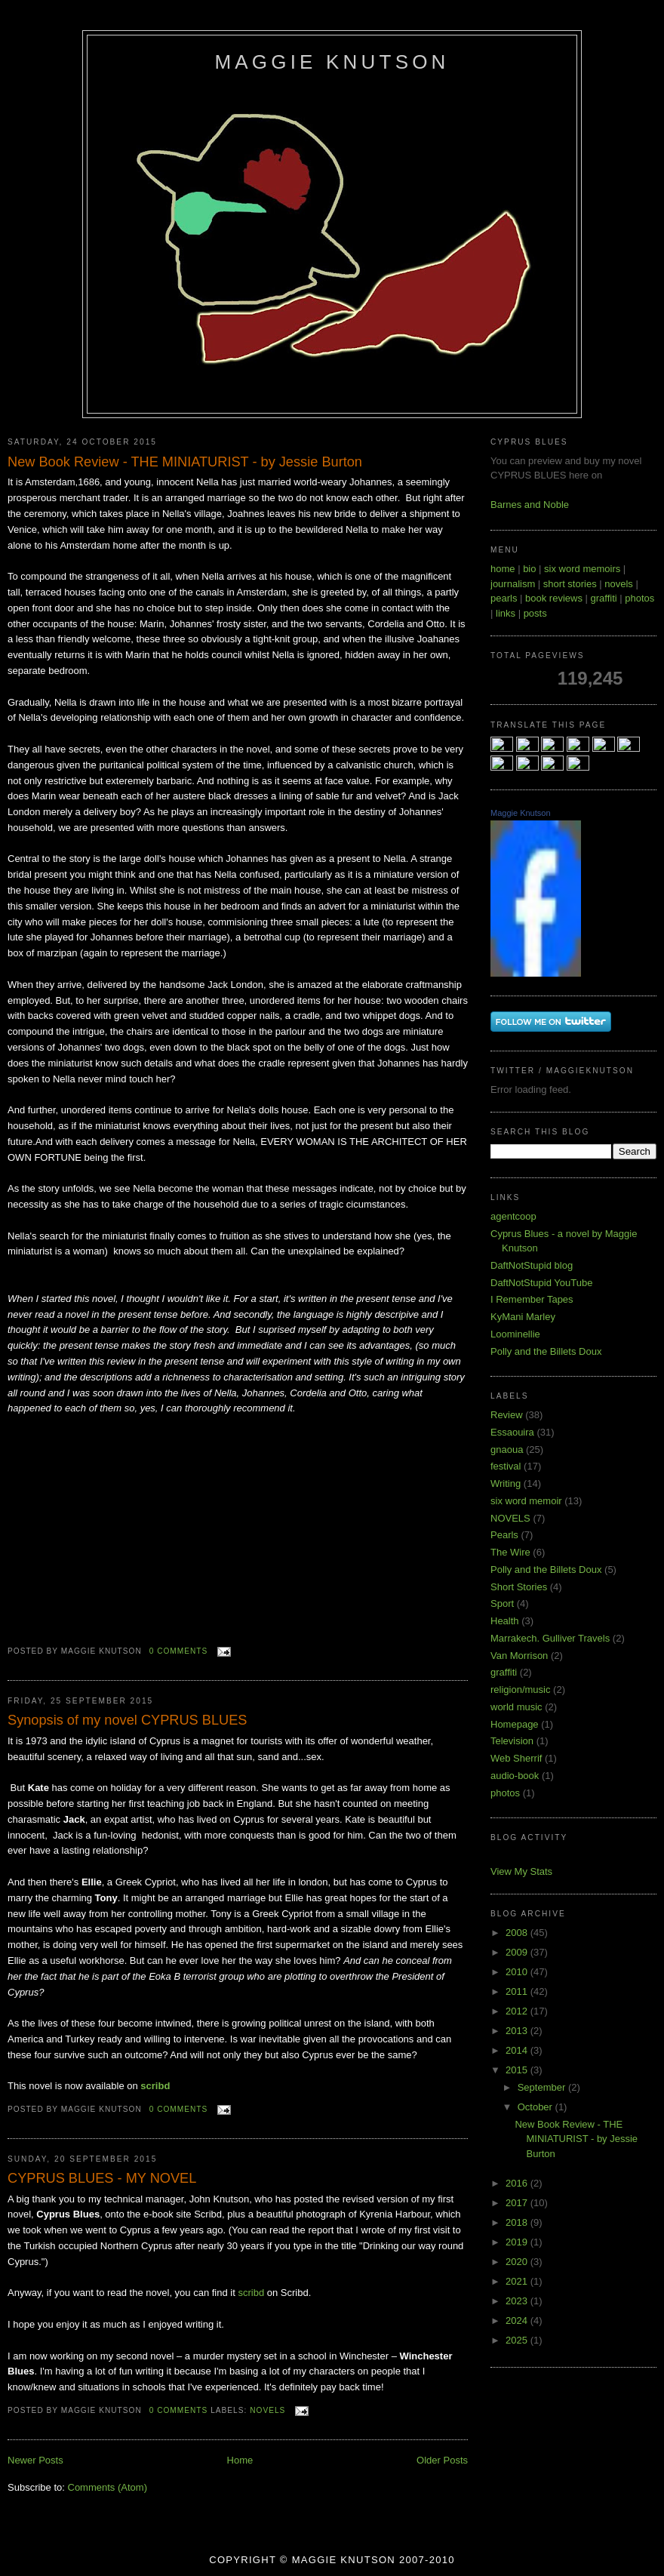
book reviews (554, 598)
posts (535, 613)
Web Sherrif (516, 1758)
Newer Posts (35, 2460)
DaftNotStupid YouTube (541, 1282)
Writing (505, 1483)
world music (516, 1707)
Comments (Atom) (107, 2487)
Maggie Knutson (331, 62)
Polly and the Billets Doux (545, 1351)
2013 (518, 2030)
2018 (518, 2222)
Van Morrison (519, 1655)
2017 (518, 2202)
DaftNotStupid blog (531, 1265)
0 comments (178, 1651)
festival (505, 1466)
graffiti (604, 598)
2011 (518, 1991)
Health (504, 1621)
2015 (518, 2070)
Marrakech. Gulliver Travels (550, 1638)
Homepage (514, 1724)
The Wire (510, 1552)
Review (506, 1414)
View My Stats (521, 1871)
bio (529, 568)
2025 (518, 2340)
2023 (518, 2301)
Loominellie (515, 1334)
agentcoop (513, 1216)
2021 (518, 2281)
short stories (570, 583)
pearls (503, 598)
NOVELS (267, 2410)
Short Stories (518, 1587)
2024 (518, 2320)
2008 (518, 1932)
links (505, 613)
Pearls (504, 1534)
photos (639, 598)
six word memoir (526, 1501)
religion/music (520, 1689)
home (502, 568)
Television (511, 1741)
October (536, 2107)
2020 (518, 2261)
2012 (518, 2011)
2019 (518, 2242)
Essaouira (512, 1432)
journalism (512, 583)
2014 (518, 2050)
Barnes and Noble (529, 504)
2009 (518, 1952)
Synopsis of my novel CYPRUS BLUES (127, 1720)
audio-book (514, 1775)
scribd (155, 2085)
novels (618, 583)
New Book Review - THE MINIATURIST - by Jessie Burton (185, 461)
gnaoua (506, 1449)
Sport (502, 1603)
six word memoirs (582, 568)
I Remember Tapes (531, 1299)
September (543, 2087)
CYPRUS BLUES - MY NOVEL (102, 2178)
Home (240, 2460)
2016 (518, 2183)
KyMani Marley (522, 1316)
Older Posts (442, 2460)
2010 (518, 1971)
